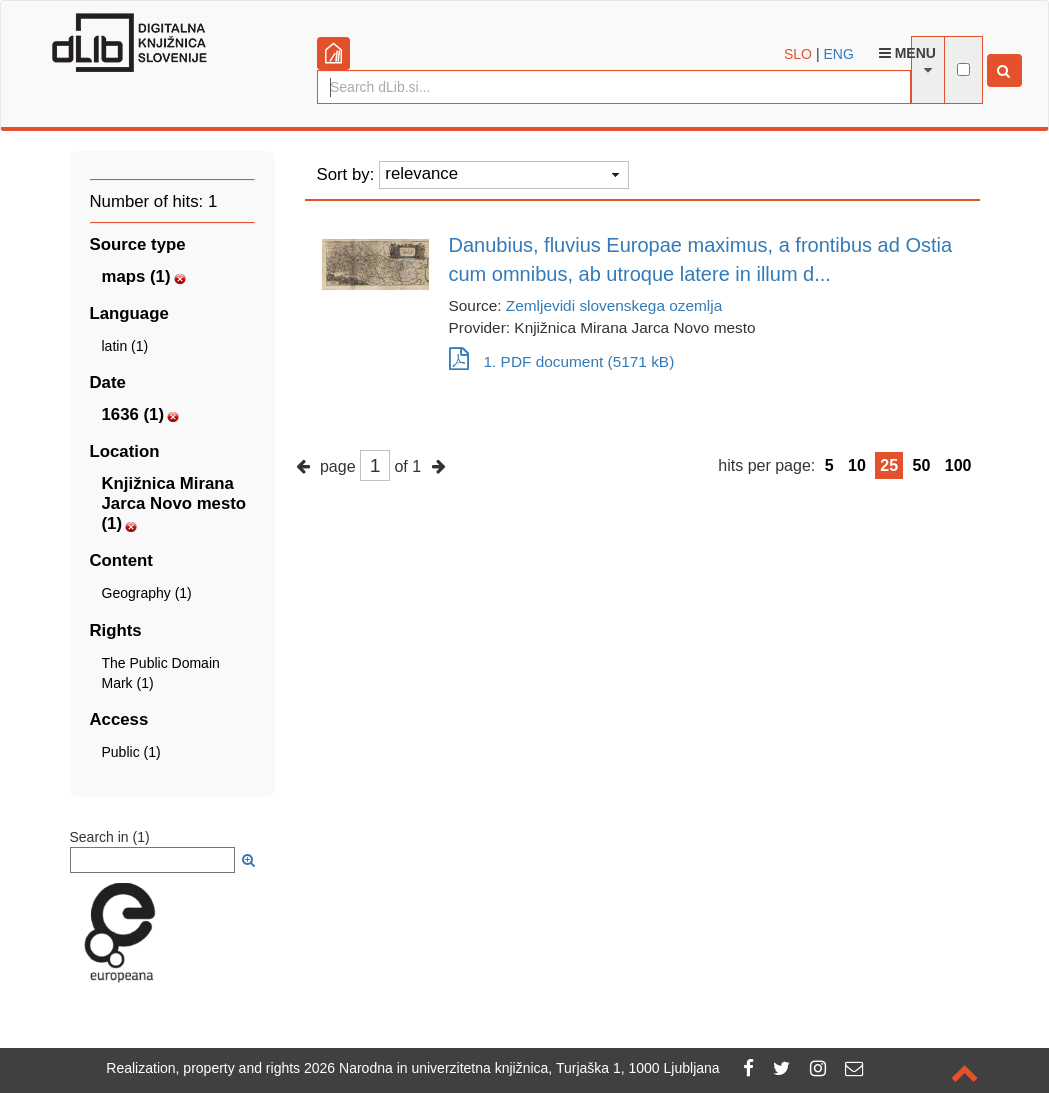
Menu (907, 53)
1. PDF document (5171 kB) (562, 361)
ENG (838, 54)
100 (958, 465)
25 (889, 465)
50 (922, 465)
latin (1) (125, 346)
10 (857, 465)
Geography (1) (147, 593)
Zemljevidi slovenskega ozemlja (614, 305)
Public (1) (131, 752)
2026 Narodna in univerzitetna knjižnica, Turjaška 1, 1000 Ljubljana (512, 1068)
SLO (798, 54)
